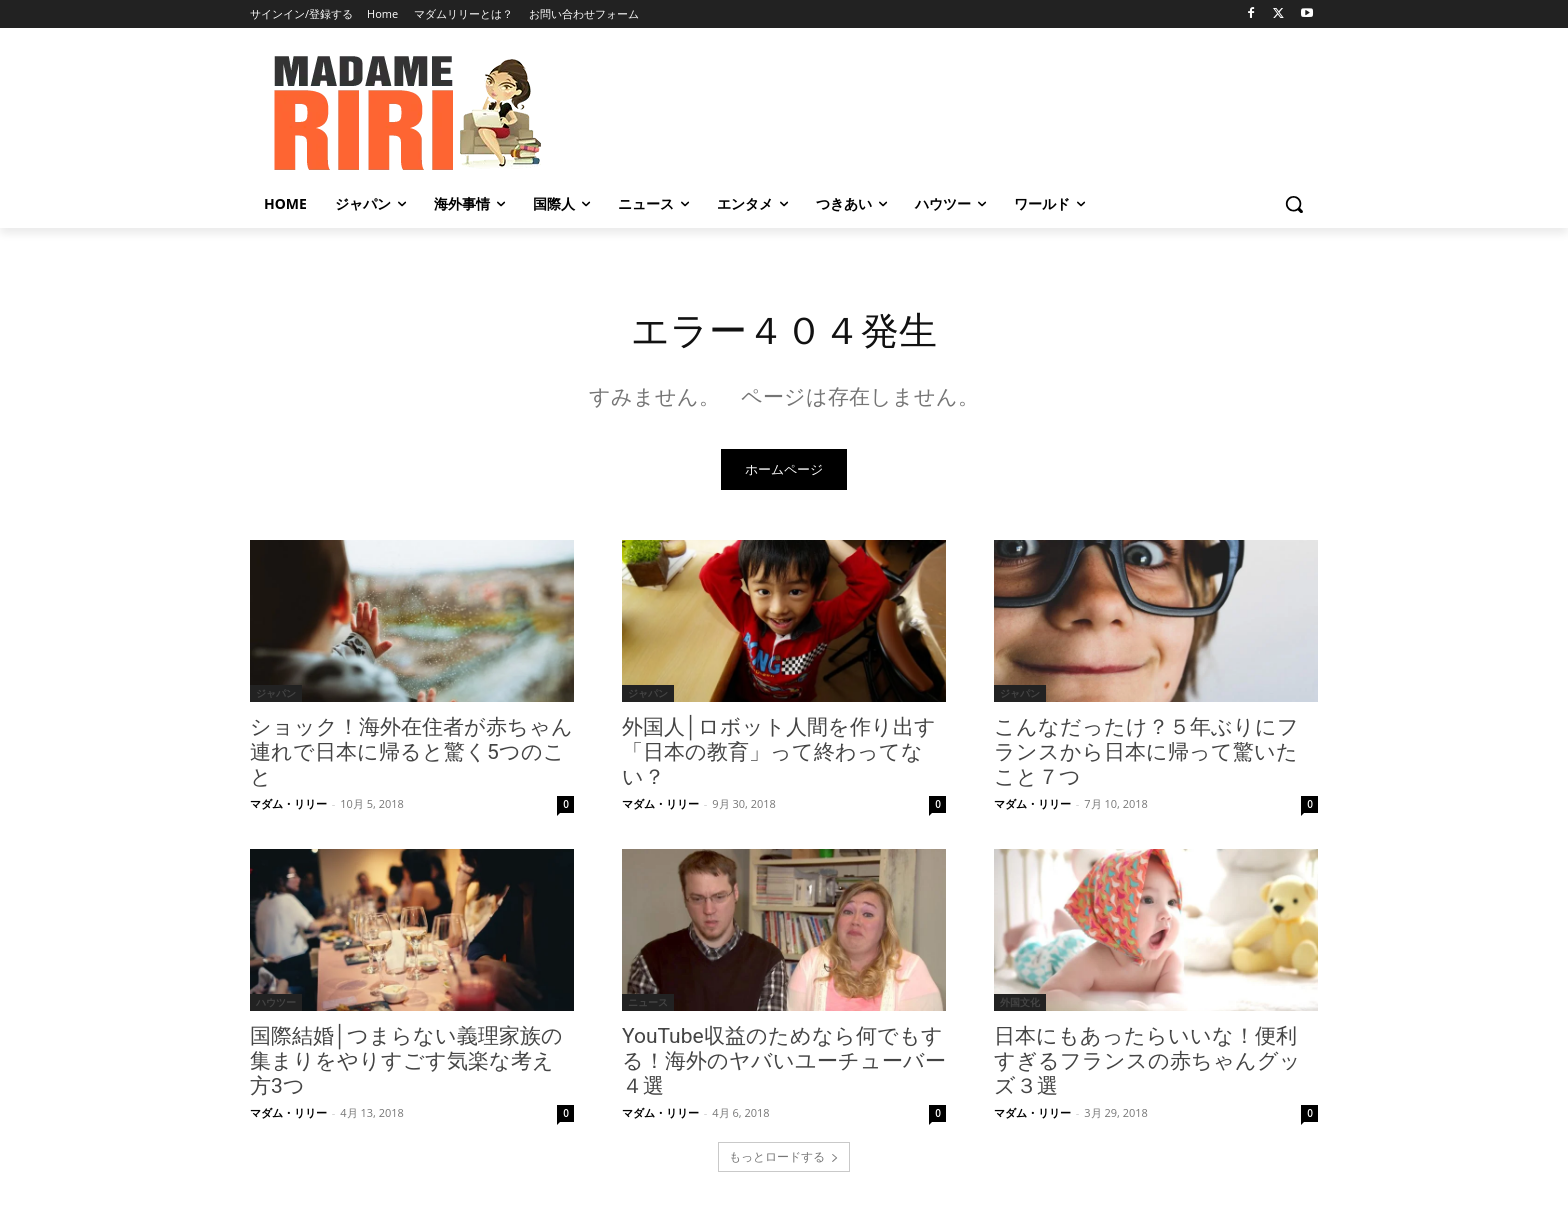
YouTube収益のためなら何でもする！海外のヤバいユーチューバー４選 (784, 1064)
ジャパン (276, 696)
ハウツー (276, 1005)
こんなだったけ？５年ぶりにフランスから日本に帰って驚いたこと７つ (1146, 755)
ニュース (648, 1005)
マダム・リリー (288, 806)
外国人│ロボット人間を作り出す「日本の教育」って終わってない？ (779, 755)
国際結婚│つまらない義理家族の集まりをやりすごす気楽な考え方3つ (406, 1064)
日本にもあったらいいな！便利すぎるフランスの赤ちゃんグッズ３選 (1147, 1064)
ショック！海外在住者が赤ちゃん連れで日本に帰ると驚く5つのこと (411, 755)
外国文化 (1020, 1005)
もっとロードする (784, 1159)
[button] (1294, 204)
